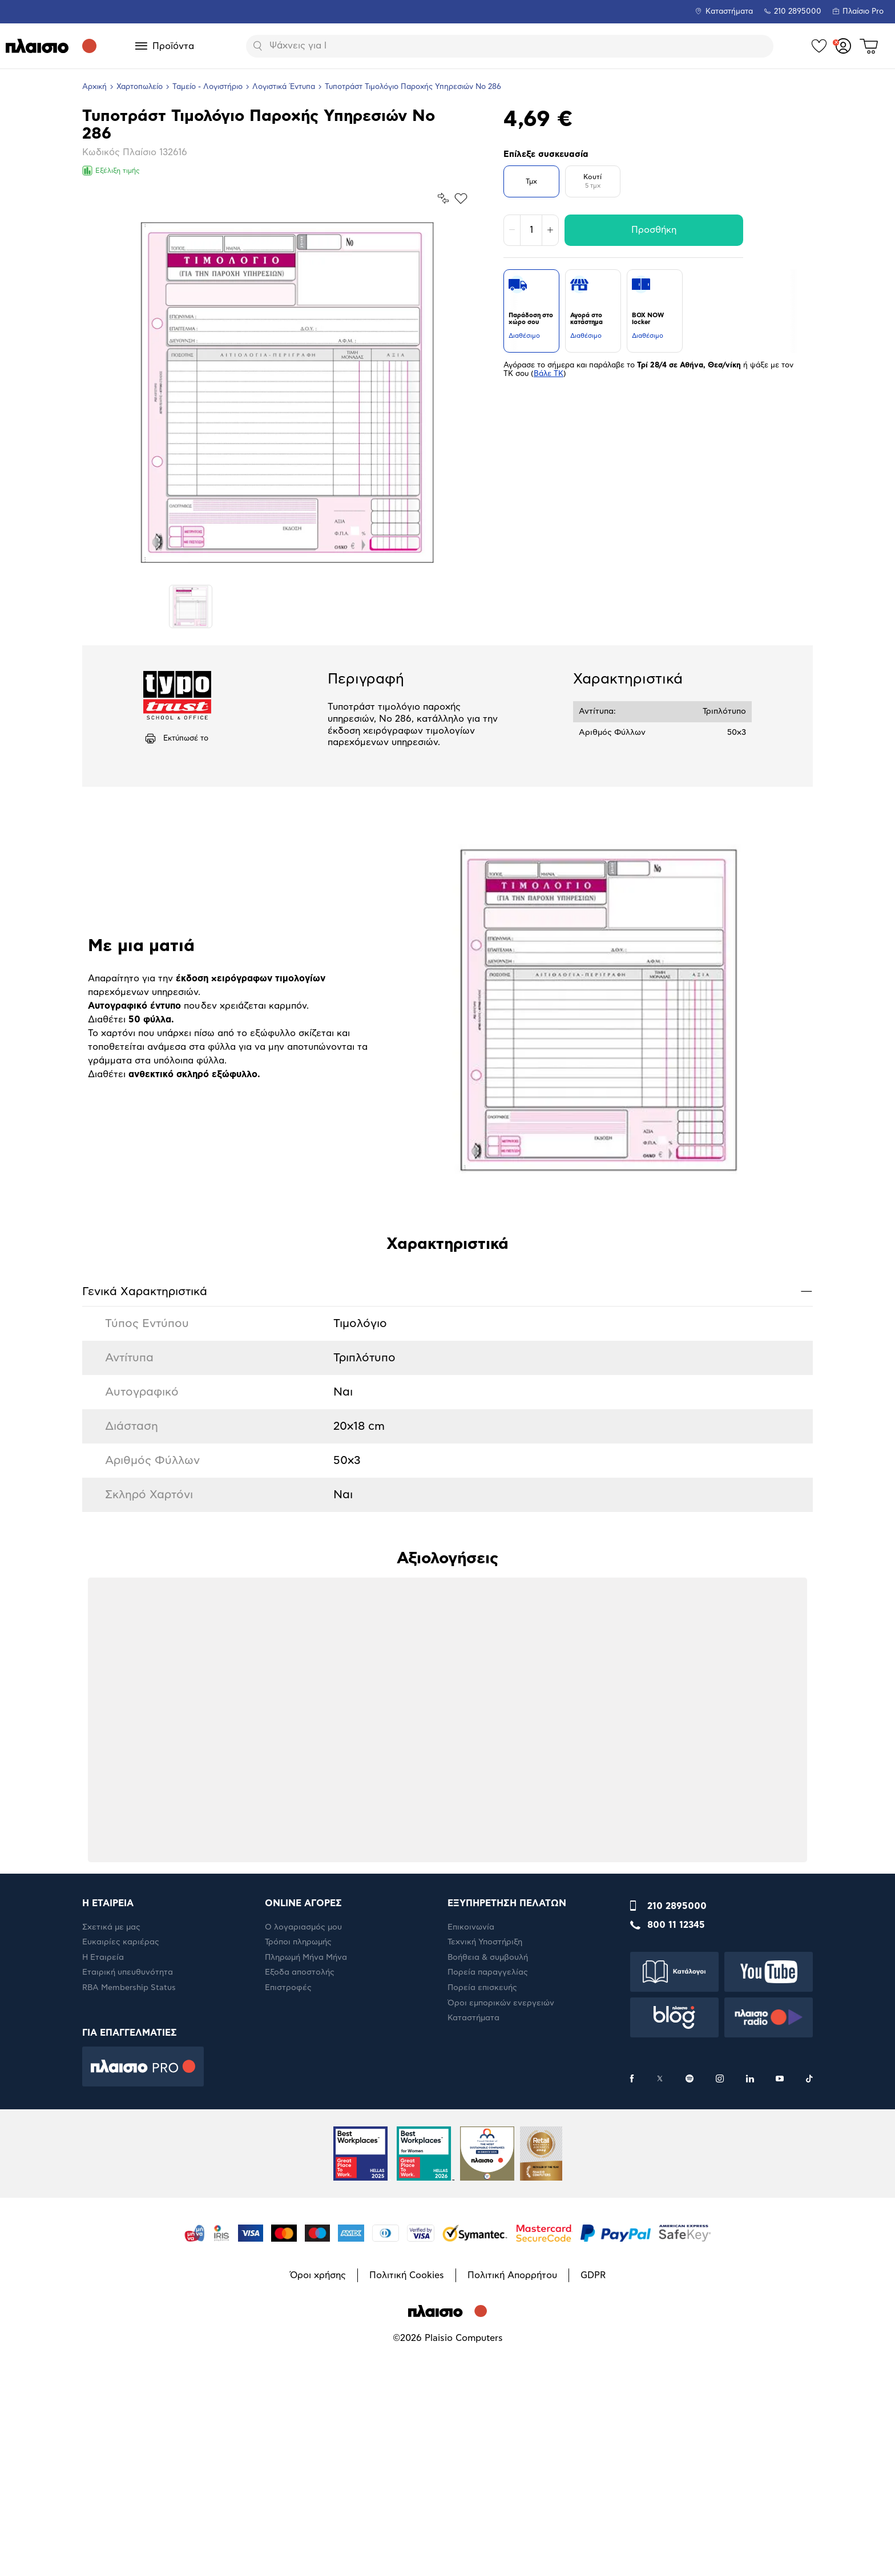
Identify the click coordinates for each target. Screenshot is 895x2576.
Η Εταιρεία (103, 2197)
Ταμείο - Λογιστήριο (207, 87)
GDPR (593, 2515)
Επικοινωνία (471, 2167)
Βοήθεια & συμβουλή (488, 2197)
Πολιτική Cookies (406, 2515)
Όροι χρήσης (318, 2515)
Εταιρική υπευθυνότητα (127, 2212)
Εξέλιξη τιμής (111, 170)
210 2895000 (677, 2145)
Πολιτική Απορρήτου (512, 2515)
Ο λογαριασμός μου (303, 2167)
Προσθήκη (653, 229)
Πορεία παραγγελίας (488, 2212)
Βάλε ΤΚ (548, 374)
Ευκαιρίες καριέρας (120, 2182)
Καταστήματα (729, 11)
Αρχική (94, 87)
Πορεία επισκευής (482, 2227)
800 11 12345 (676, 2164)
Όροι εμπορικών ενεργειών (501, 2243)
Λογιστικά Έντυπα (283, 87)
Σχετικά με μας (111, 2167)
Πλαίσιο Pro (863, 11)
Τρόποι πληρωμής (298, 2182)
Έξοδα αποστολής (299, 2212)
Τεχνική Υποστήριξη (485, 2182)
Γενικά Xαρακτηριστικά (447, 1530)
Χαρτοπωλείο (139, 87)
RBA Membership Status (129, 2227)
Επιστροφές (288, 2227)
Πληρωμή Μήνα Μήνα (306, 2197)
